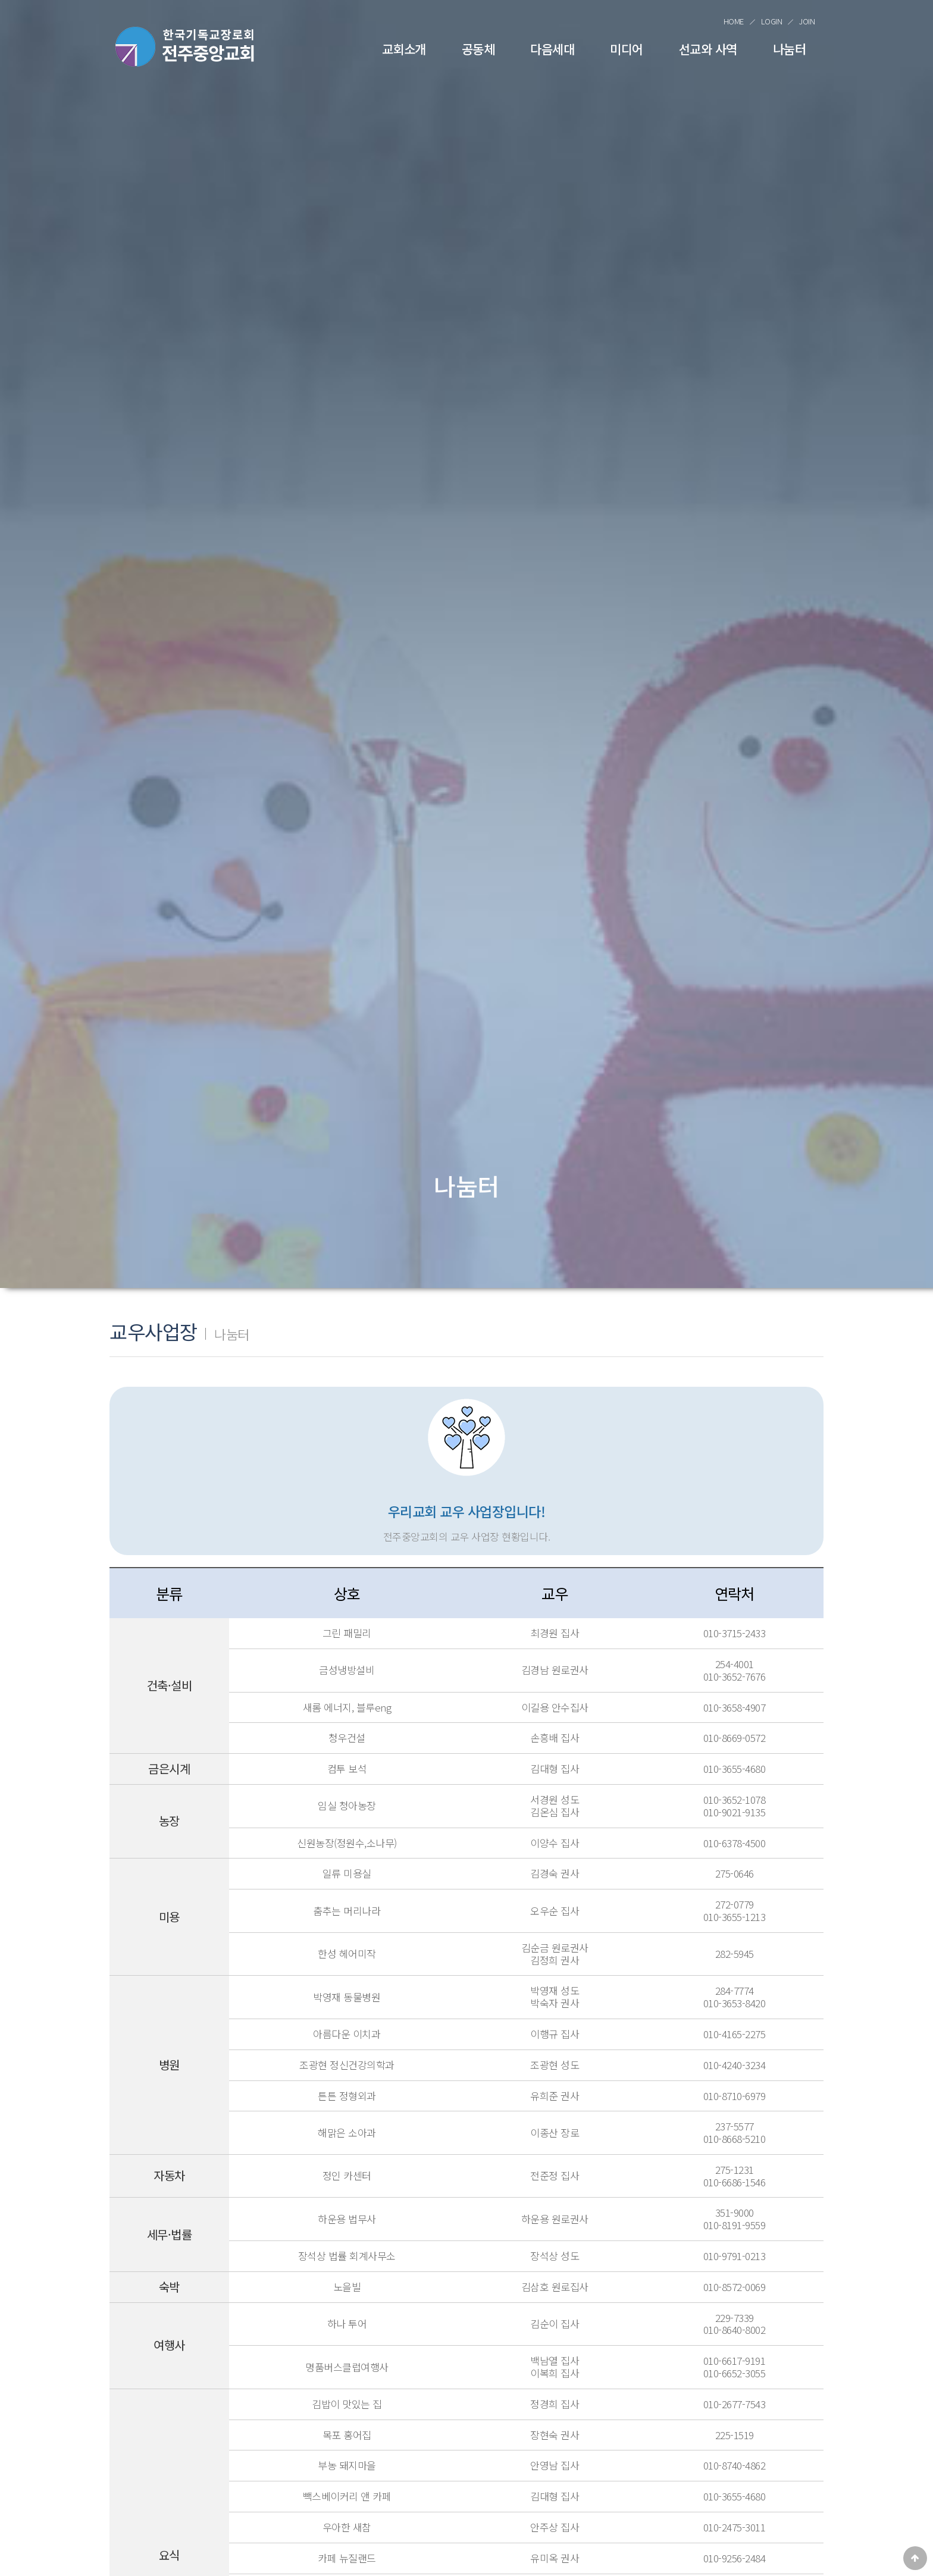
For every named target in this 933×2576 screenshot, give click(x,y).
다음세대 (552, 49)
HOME (734, 21)
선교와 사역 (708, 49)
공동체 (478, 49)
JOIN (807, 21)
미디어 (626, 49)
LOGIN (771, 21)
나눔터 (789, 49)
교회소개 (404, 49)
